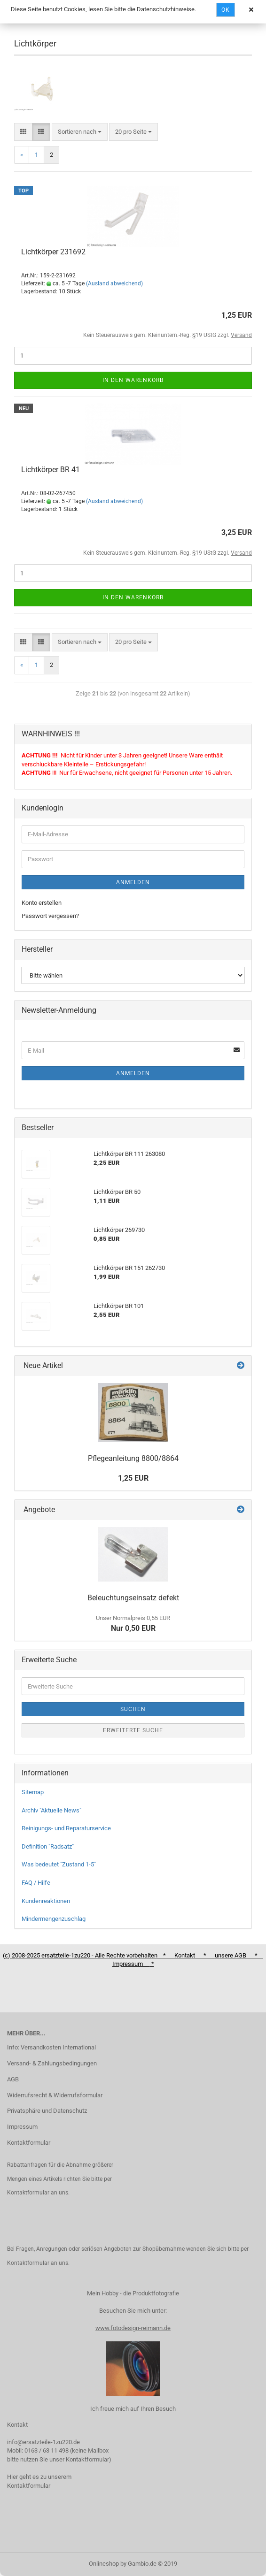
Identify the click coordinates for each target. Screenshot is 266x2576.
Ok (225, 10)
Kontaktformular (28, 2142)
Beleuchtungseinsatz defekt (133, 1597)
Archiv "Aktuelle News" (51, 1810)
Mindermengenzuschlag (54, 1918)
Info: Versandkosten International (51, 2047)
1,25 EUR (133, 1478)
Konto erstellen (42, 902)
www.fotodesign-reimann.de (133, 2327)
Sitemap (33, 1792)
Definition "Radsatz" (48, 1846)
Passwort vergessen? (50, 915)
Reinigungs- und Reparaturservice (66, 1828)
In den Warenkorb (133, 380)
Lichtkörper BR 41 (50, 469)
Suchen (133, 1709)
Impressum (22, 2126)
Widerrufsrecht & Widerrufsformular (54, 2095)
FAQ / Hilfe (36, 1882)
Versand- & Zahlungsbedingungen (52, 2063)
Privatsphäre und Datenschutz (47, 2110)
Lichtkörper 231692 (53, 251)
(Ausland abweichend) (114, 283)
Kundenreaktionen (46, 1900)
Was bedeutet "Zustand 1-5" (59, 1864)
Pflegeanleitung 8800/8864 (133, 1458)
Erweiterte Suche (133, 1730)
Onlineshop (104, 2563)
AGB (13, 2079)
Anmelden (133, 882)
